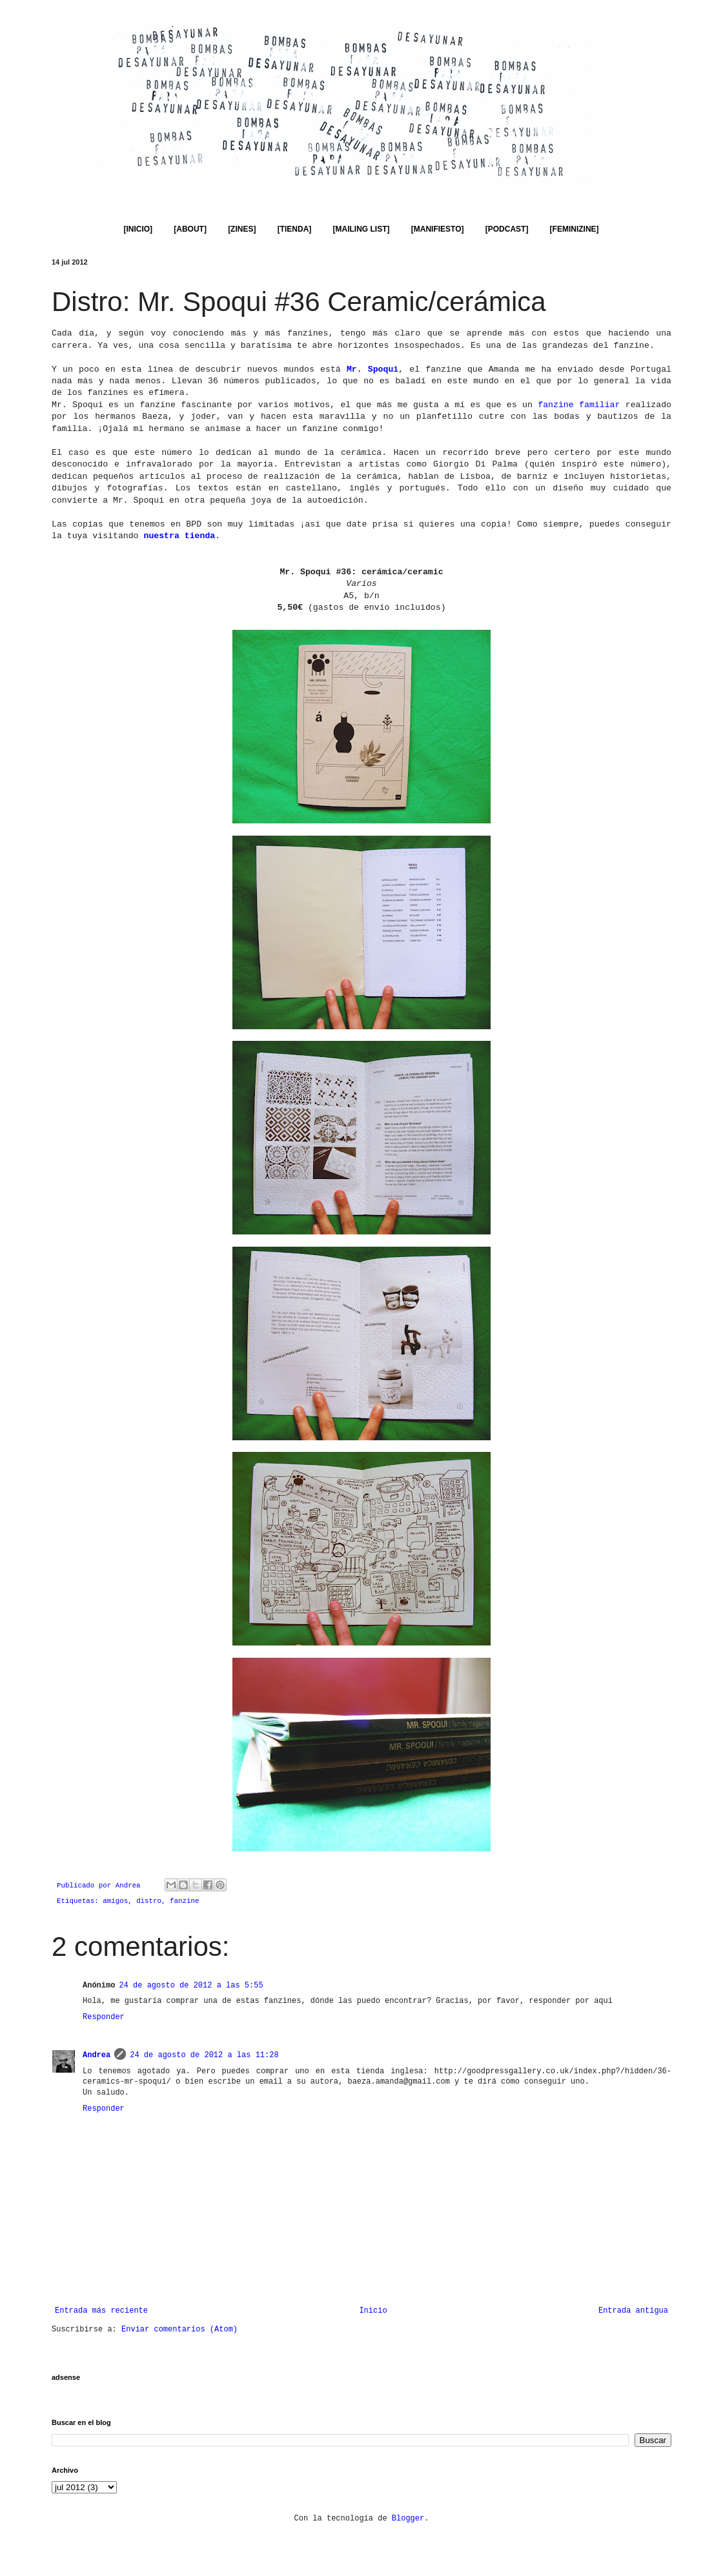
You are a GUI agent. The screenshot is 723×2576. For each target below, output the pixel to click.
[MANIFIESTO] (437, 229)
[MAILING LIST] (361, 229)
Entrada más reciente (101, 2310)
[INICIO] (137, 229)
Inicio (373, 2310)
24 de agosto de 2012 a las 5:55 (191, 1985)
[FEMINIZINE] (574, 229)
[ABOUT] (190, 229)
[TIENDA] (295, 229)
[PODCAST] (507, 229)
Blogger (408, 2518)
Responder (104, 2017)
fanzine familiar (579, 405)
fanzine (184, 1901)
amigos (115, 1901)
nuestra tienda (179, 536)
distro (148, 1901)
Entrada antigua (633, 2310)
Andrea (96, 2055)
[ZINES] (242, 229)
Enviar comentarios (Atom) (179, 2329)
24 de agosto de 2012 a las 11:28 (204, 2055)
